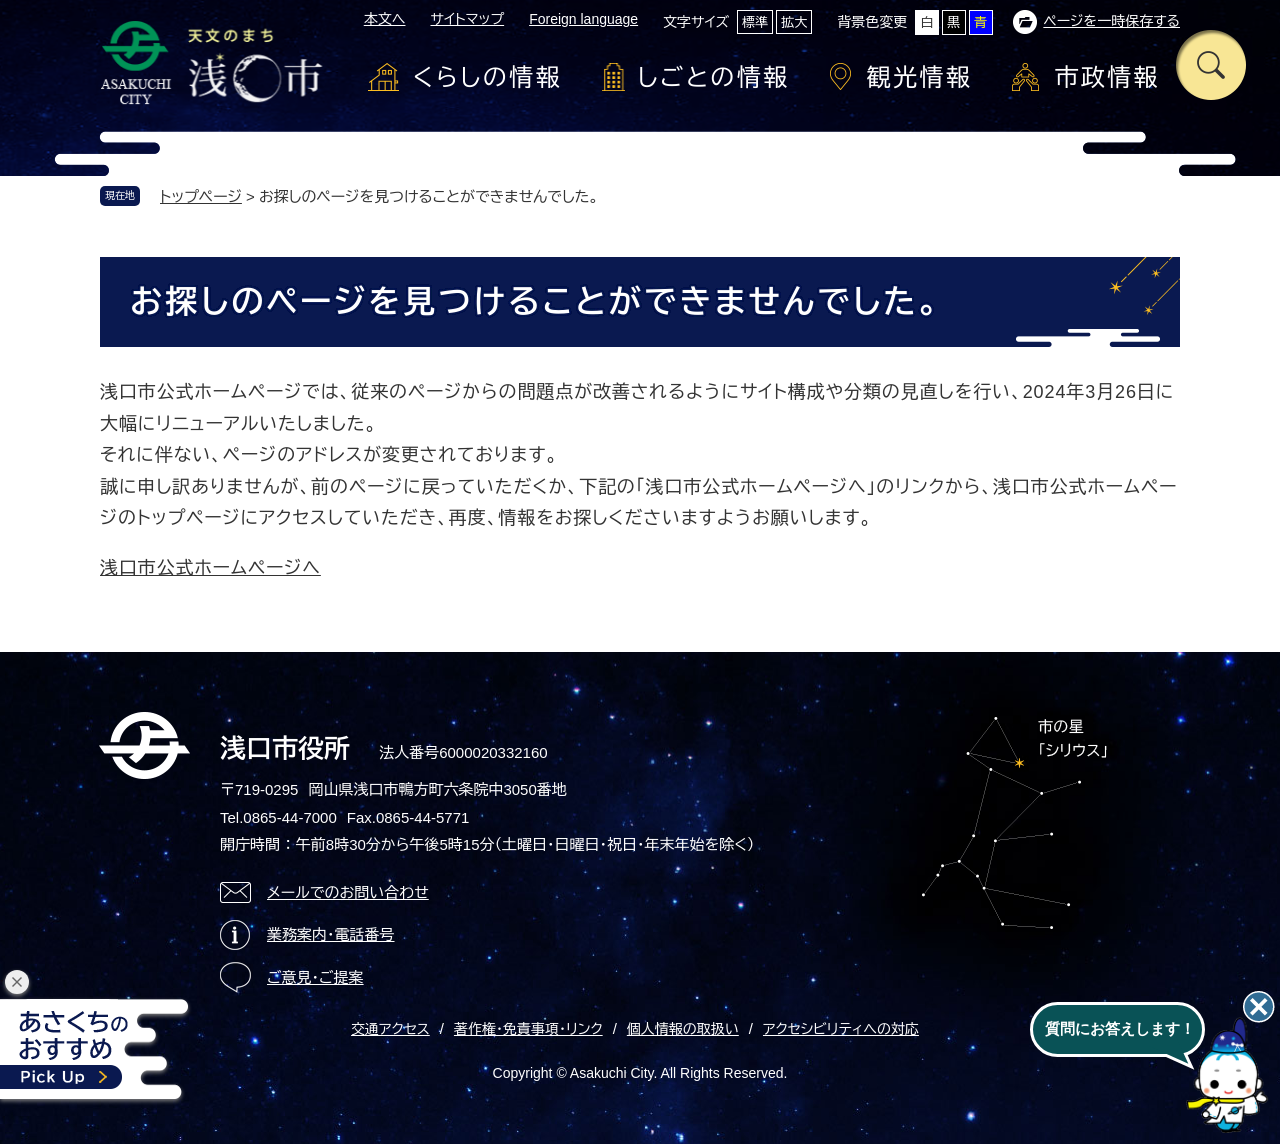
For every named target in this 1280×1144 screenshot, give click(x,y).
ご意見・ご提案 (315, 977)
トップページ (201, 196)
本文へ (385, 19)
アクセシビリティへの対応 (841, 1029)
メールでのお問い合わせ (348, 892)
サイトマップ (467, 19)
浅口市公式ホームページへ (210, 568)
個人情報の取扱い (683, 1029)
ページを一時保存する (1111, 21)
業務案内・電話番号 (331, 934)
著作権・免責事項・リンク (528, 1029)
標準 (755, 22)
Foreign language (583, 19)
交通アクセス (390, 1029)
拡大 (794, 22)
